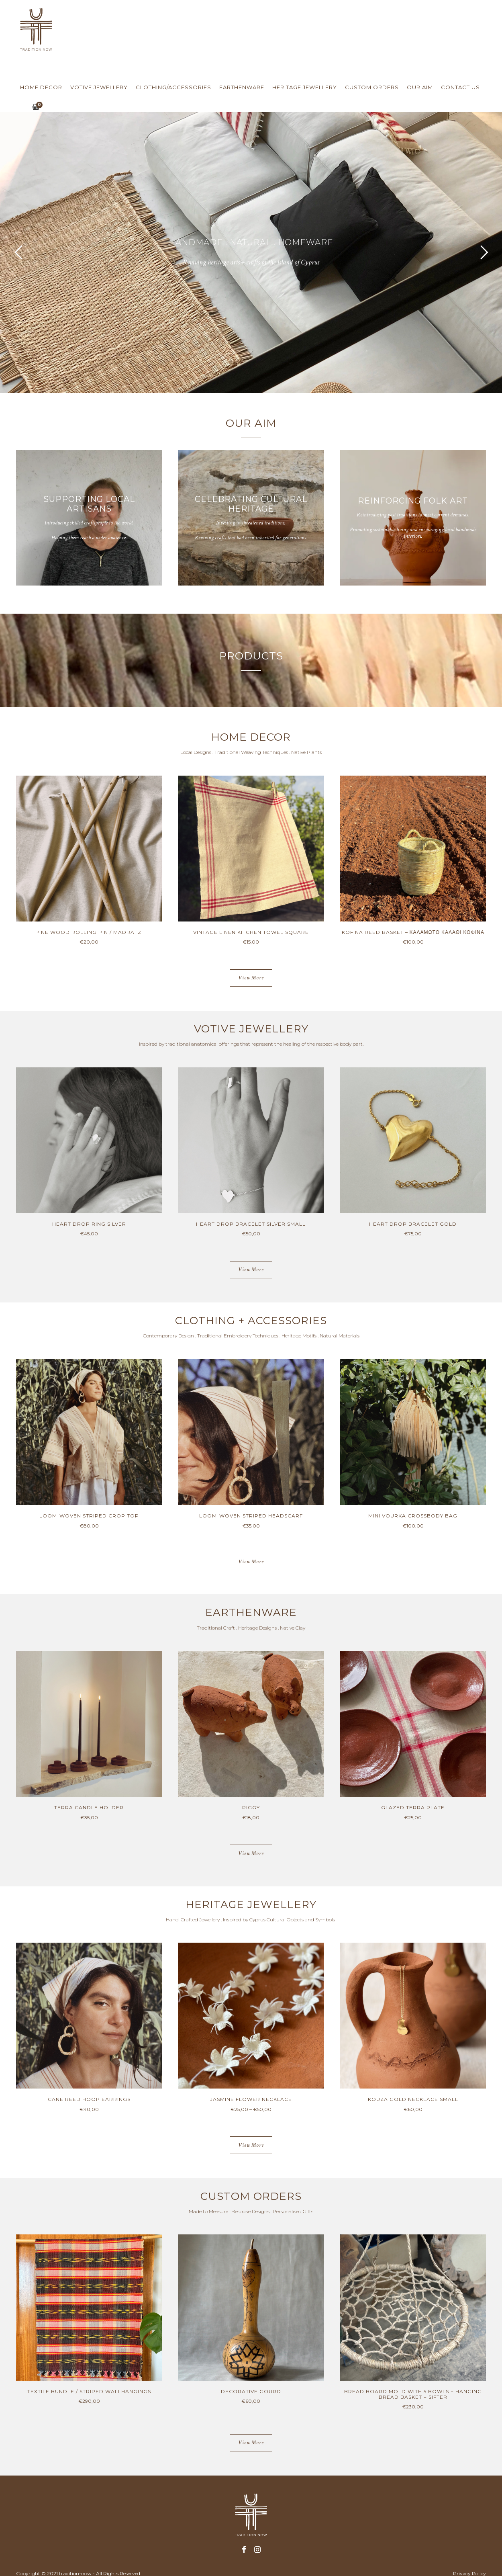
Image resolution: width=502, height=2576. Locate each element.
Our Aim (420, 87)
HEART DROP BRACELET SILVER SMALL (251, 1224)
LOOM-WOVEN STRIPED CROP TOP (89, 1516)
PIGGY (251, 1807)
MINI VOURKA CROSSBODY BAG (412, 1516)
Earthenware (241, 87)
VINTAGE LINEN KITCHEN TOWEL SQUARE (251, 932)
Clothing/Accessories (173, 87)
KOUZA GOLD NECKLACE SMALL (413, 2099)
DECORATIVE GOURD (251, 2391)
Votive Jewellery (99, 87)
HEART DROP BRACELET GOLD (413, 1224)
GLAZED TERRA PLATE (413, 1807)
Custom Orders (372, 87)
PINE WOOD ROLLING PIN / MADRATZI (89, 932)
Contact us (460, 87)
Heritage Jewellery (304, 87)
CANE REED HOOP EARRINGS (89, 2099)
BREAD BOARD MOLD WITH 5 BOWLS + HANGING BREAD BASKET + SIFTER (413, 2394)
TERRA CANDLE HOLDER (89, 1807)
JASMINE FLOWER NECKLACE (251, 2099)
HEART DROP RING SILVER (89, 1224)
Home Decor (41, 87)
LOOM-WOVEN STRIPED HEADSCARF (251, 1516)
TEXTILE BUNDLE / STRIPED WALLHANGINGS (89, 2391)
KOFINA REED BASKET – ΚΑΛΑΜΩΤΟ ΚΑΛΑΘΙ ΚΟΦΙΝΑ (413, 932)
